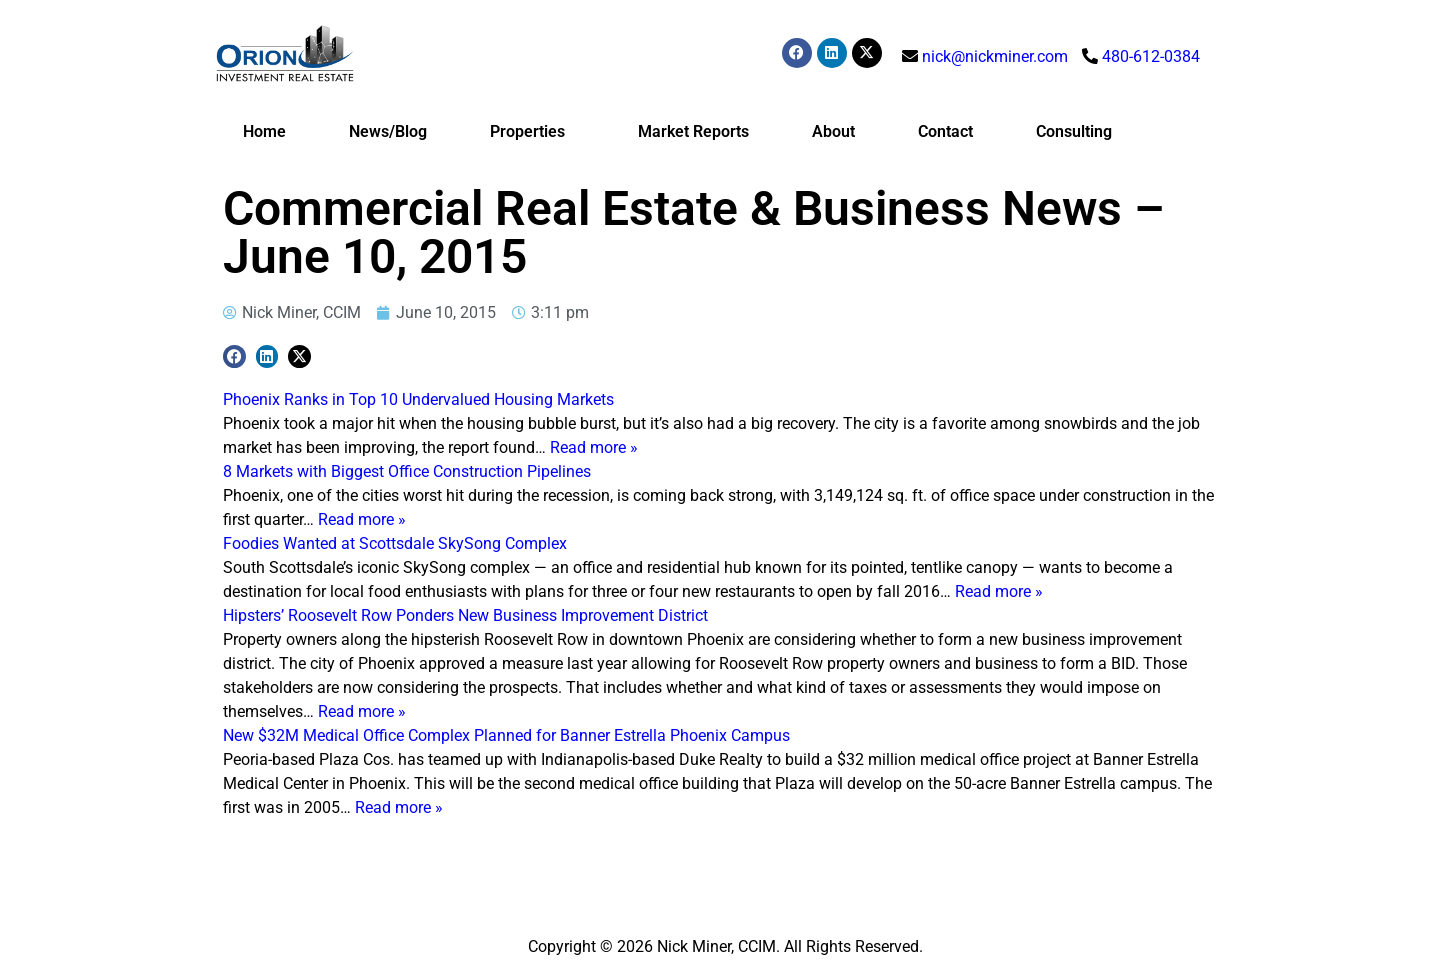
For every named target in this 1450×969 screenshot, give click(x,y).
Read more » (594, 447)
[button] (234, 356)
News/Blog (388, 131)
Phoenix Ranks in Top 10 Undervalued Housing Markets (418, 399)
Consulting (1074, 131)
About (833, 131)
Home (264, 131)
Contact (945, 131)
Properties (532, 132)
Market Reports (693, 131)
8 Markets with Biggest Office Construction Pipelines (407, 471)
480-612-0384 (1151, 56)
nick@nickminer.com (995, 56)
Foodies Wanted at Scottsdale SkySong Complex (395, 543)
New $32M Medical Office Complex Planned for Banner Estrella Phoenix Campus (506, 735)
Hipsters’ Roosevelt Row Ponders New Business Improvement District (465, 615)
